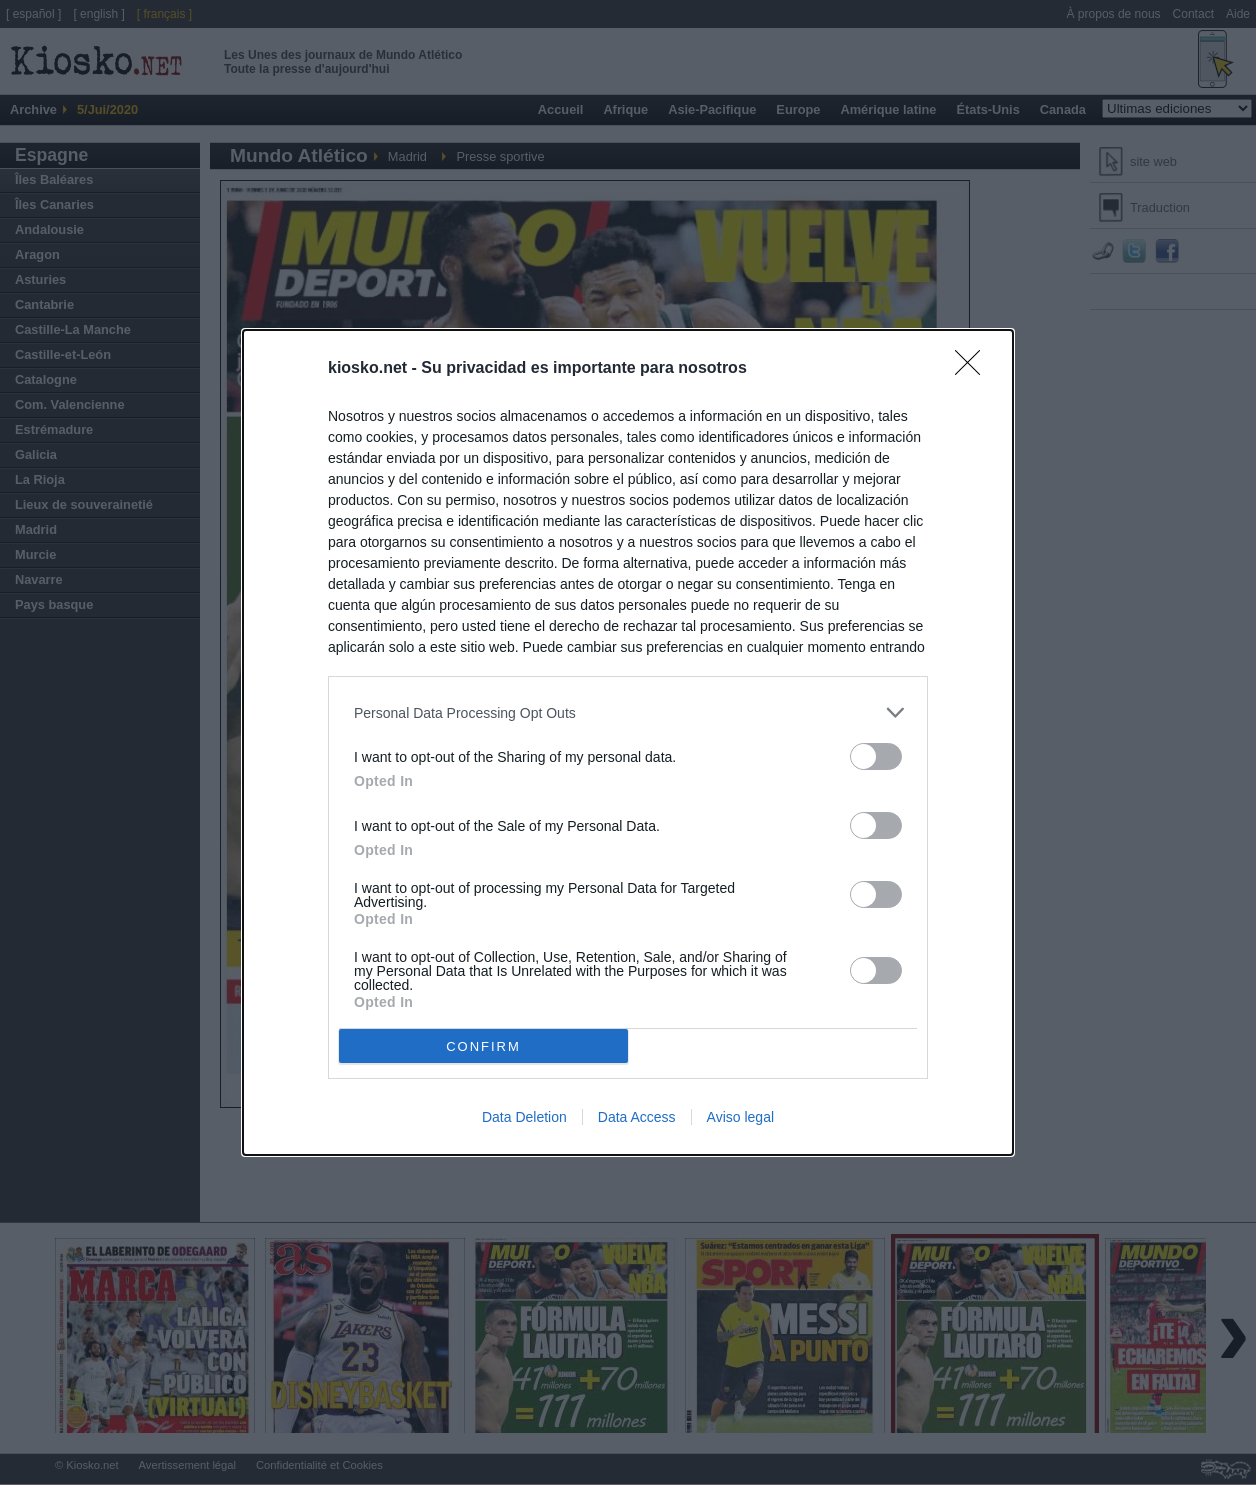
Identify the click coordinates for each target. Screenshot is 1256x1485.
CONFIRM (483, 1045)
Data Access (637, 1117)
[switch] (876, 756)
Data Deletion (524, 1117)
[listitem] (628, 712)
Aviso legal (740, 1117)
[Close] (974, 369)
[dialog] (628, 742)
